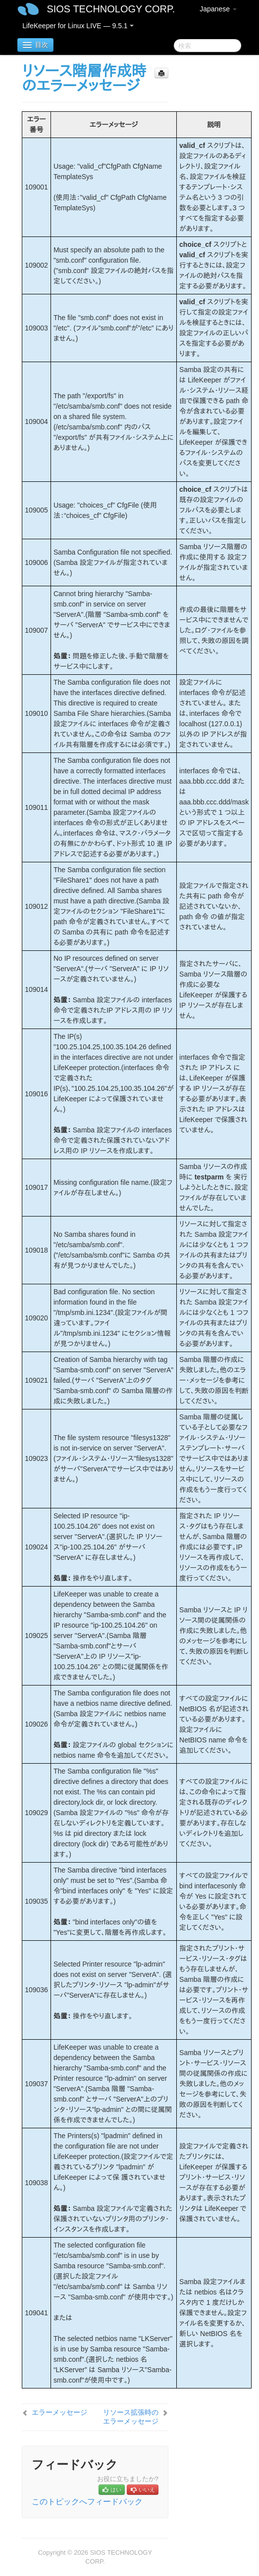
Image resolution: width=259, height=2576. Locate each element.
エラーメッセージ (59, 2412)
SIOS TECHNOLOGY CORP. (111, 8)
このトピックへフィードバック (87, 2501)
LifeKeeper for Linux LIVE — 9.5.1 (77, 26)
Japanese (218, 9)
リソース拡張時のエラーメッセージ (130, 2416)
